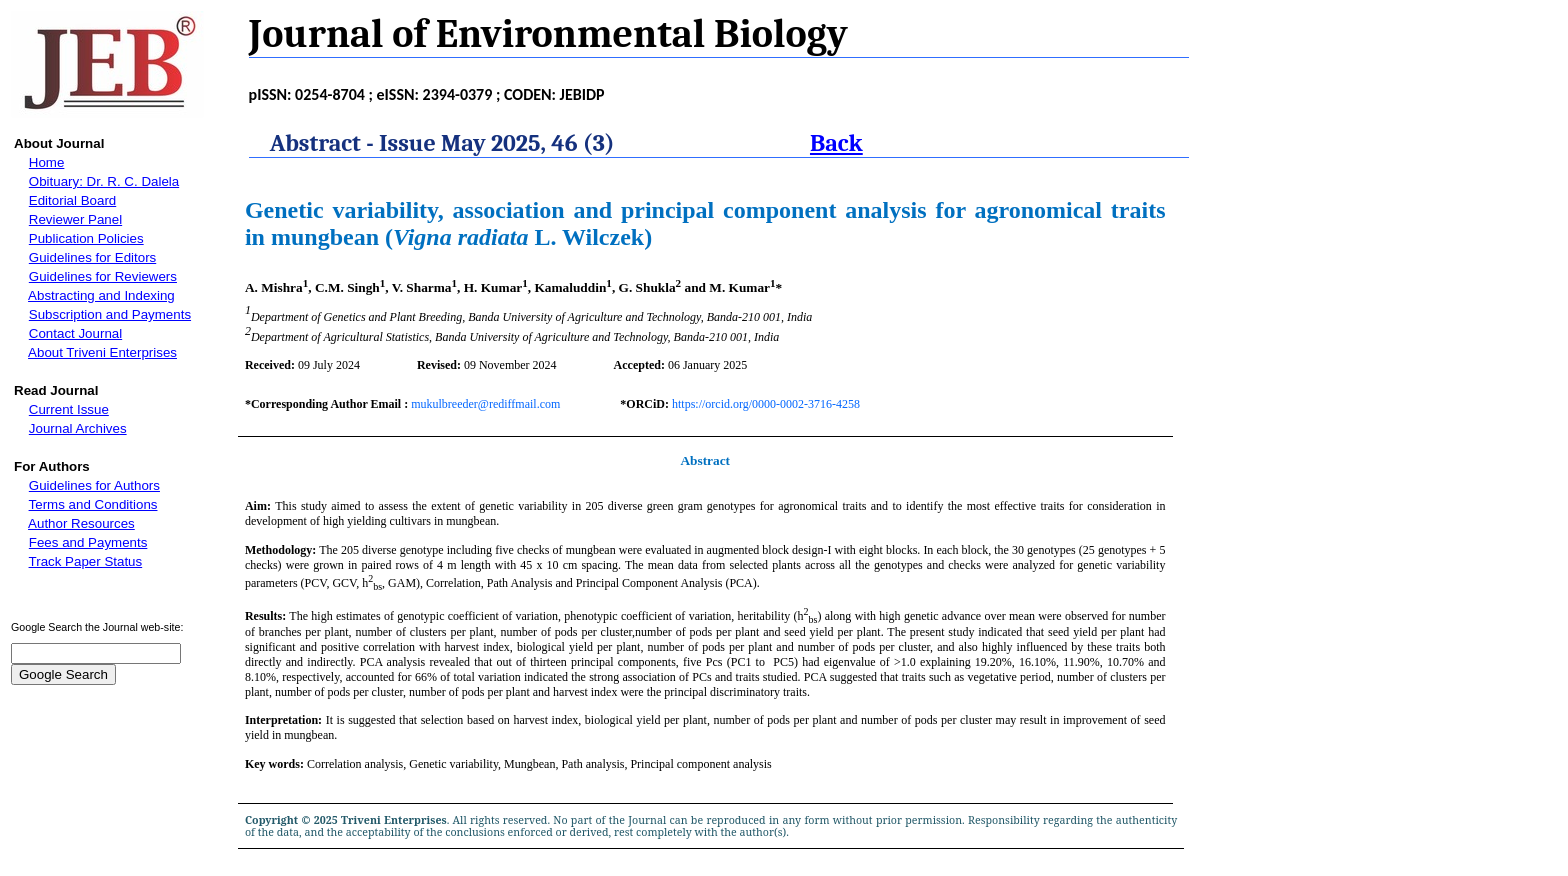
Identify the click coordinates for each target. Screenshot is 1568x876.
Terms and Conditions (93, 504)
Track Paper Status (86, 561)
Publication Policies (86, 238)
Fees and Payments (88, 542)
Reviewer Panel (75, 219)
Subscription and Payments (110, 314)
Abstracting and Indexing (101, 295)
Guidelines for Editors (92, 257)
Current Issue (69, 409)
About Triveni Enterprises (102, 352)
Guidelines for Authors (94, 485)
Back (836, 143)
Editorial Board (72, 200)
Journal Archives (78, 428)
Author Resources (81, 523)
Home (47, 162)
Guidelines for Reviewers (103, 276)
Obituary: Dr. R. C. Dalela (104, 181)
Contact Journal (75, 333)
